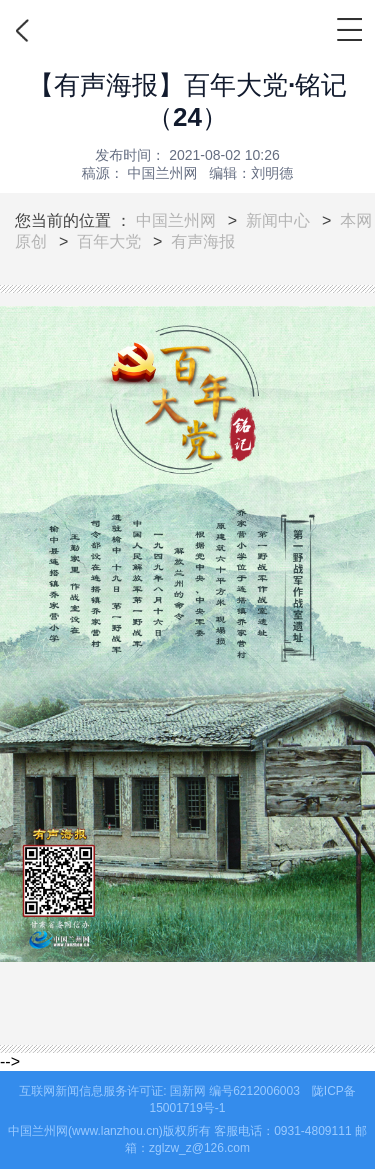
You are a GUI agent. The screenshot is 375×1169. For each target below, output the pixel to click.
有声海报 (203, 241)
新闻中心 (278, 220)
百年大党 (109, 241)
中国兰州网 (176, 220)
